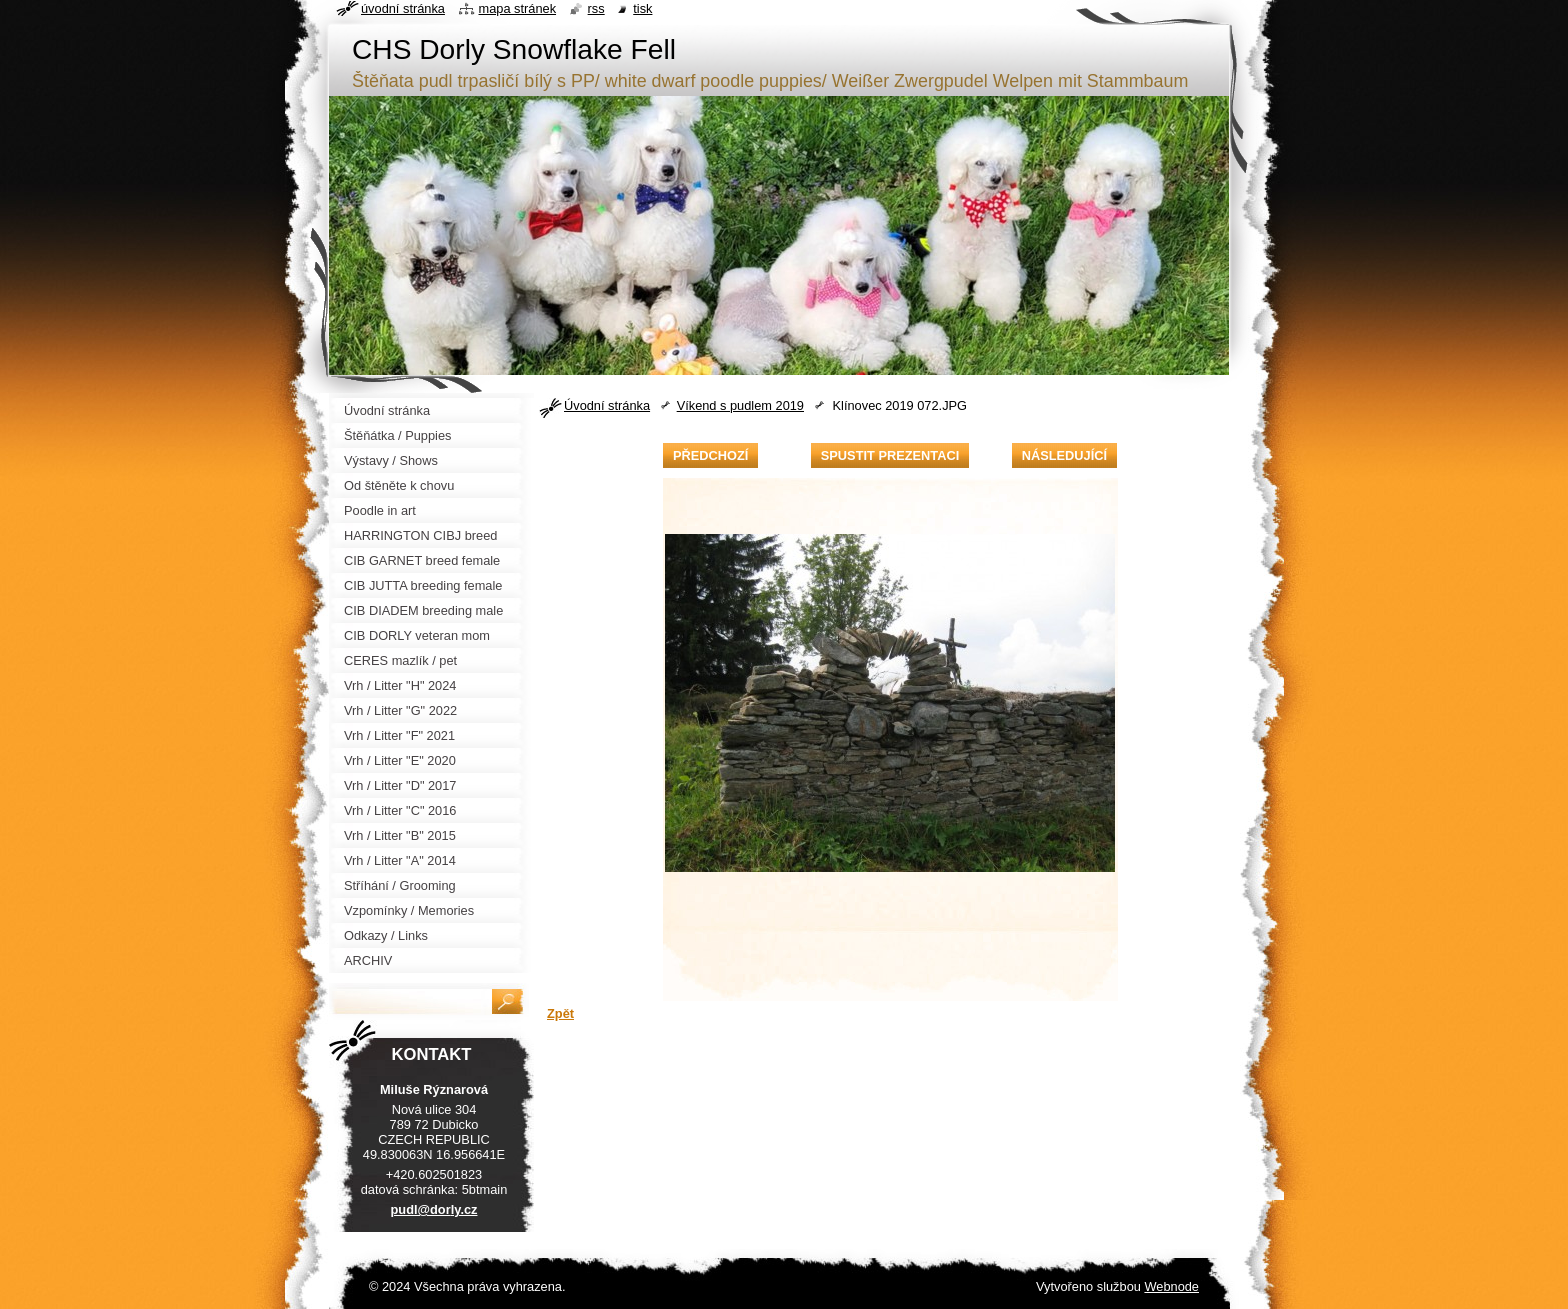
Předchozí (710, 455)
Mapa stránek (518, 8)
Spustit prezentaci (890, 455)
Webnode (1171, 1286)
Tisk (642, 8)
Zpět (560, 1013)
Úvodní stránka (607, 405)
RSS (596, 8)
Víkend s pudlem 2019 (740, 405)
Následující (1064, 455)
